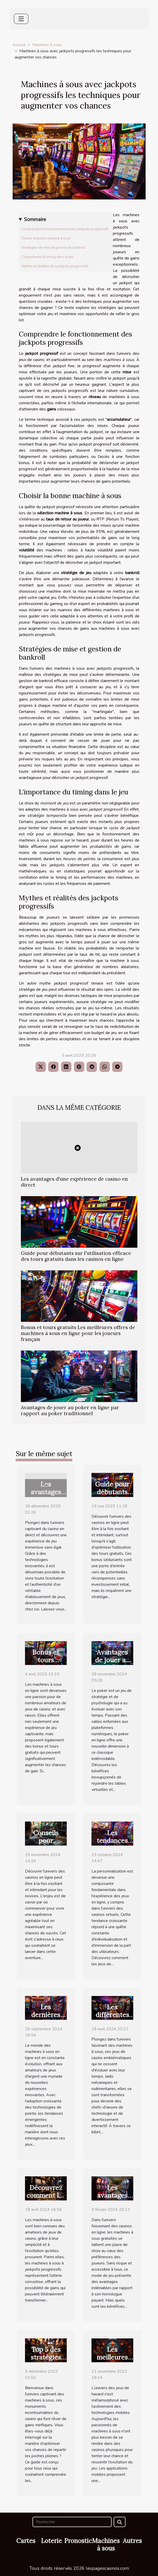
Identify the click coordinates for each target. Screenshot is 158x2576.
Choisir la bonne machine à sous (46, 238)
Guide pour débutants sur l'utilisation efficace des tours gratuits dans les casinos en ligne (76, 1256)
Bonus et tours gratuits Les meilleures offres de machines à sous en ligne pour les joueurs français (78, 1333)
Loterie (51, 2541)
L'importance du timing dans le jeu (47, 257)
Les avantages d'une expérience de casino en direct (74, 1182)
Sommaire (35, 219)
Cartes (25, 2541)
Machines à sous (47, 45)
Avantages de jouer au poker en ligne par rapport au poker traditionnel (70, 1410)
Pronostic (78, 2541)
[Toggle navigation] (21, 19)
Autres (132, 2541)
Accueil (19, 45)
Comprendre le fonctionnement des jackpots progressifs (65, 229)
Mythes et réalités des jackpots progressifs (54, 266)
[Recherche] (72, 2522)
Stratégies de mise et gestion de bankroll (53, 247)
